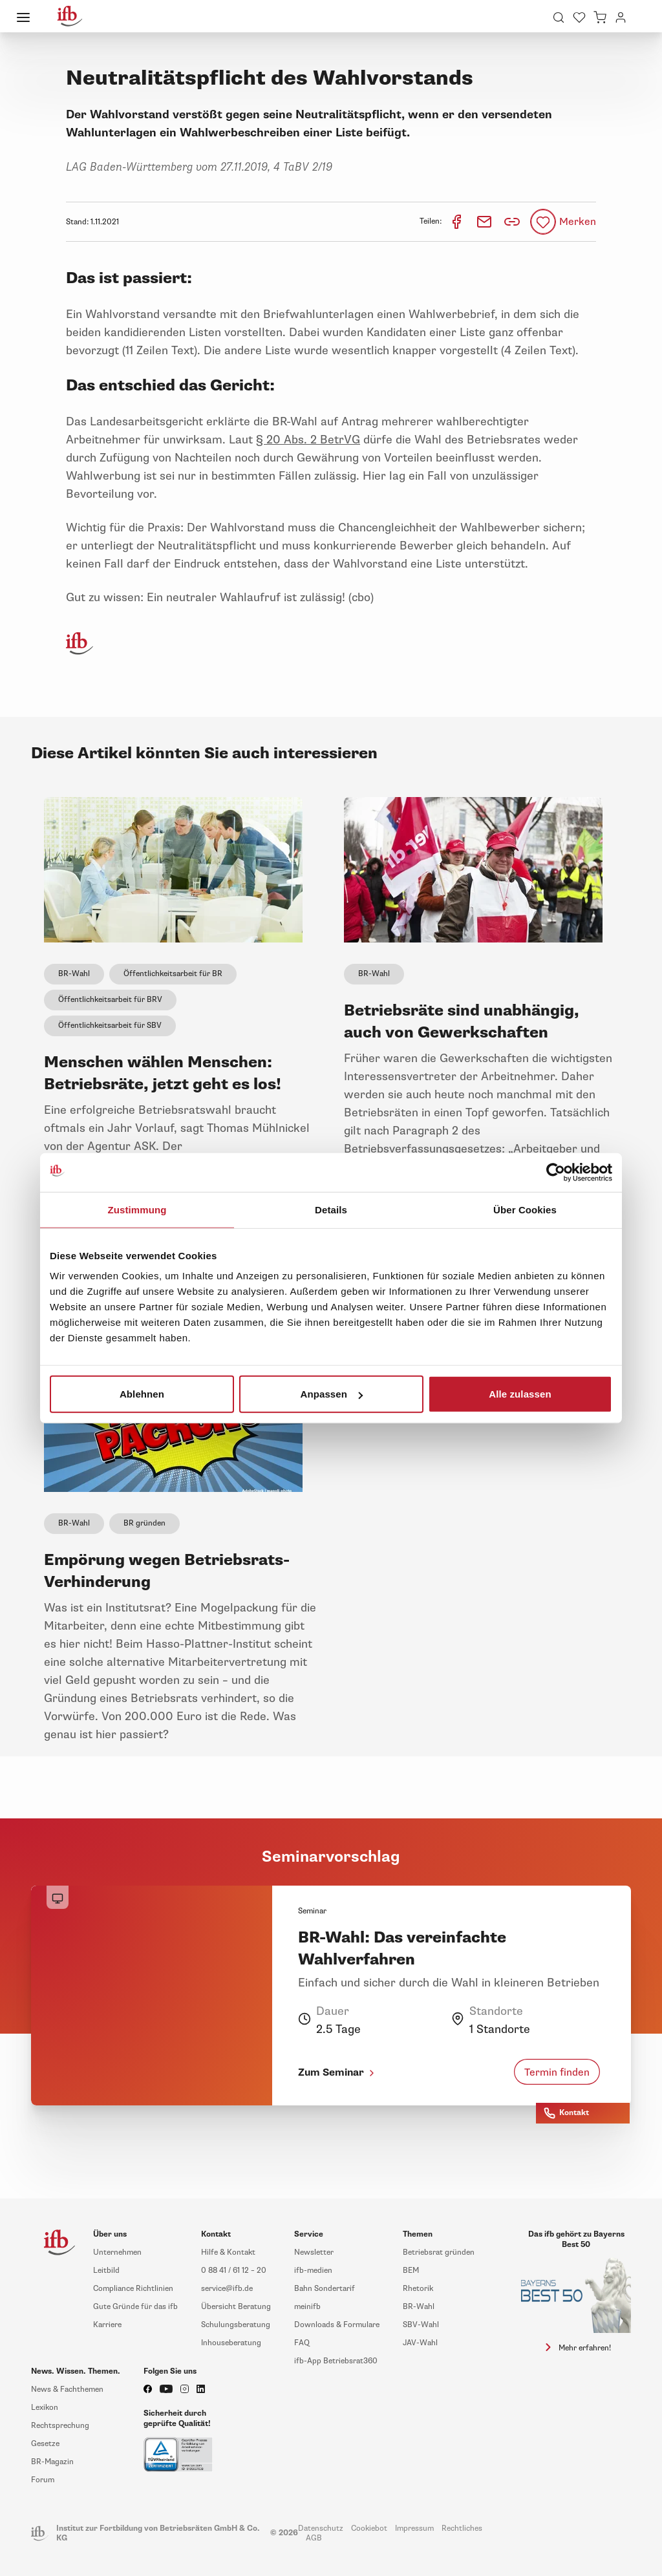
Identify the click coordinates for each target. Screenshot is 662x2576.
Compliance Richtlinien (133, 2289)
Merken (577, 221)
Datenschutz (320, 2528)
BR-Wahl (74, 974)
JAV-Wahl (420, 2343)
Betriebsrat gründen (439, 2252)
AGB (314, 2538)
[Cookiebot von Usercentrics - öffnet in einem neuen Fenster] (555, 1172)
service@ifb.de (227, 2289)
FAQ (302, 2343)
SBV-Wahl (421, 2325)
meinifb (307, 2307)
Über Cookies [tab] (525, 1209)
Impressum (414, 2528)
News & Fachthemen (67, 2389)
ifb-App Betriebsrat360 (336, 2361)
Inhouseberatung (231, 2343)
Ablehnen (142, 1394)
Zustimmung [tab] (137, 1209)
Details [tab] (331, 1209)
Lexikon (44, 2407)
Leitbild (106, 2270)
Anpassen (332, 1394)
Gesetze (45, 2444)
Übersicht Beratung (236, 2307)
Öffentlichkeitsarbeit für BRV (110, 1000)
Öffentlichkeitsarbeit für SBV (110, 1025)
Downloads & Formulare (336, 2325)
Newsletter (314, 2252)
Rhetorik (418, 2289)
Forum (42, 2480)
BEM (411, 2270)
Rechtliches (462, 2528)
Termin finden (557, 2072)
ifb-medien (313, 2270)
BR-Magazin (52, 2462)
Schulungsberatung (235, 2325)
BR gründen (144, 1523)
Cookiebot (369, 2528)
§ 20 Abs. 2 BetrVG (308, 439)
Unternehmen (117, 2252)
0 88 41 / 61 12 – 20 (233, 2270)
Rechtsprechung (60, 2426)
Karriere (107, 2325)
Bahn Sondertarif (324, 2289)
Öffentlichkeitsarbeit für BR (172, 974)
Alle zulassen (520, 1394)
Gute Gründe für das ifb (135, 2307)
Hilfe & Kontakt (228, 2252)
